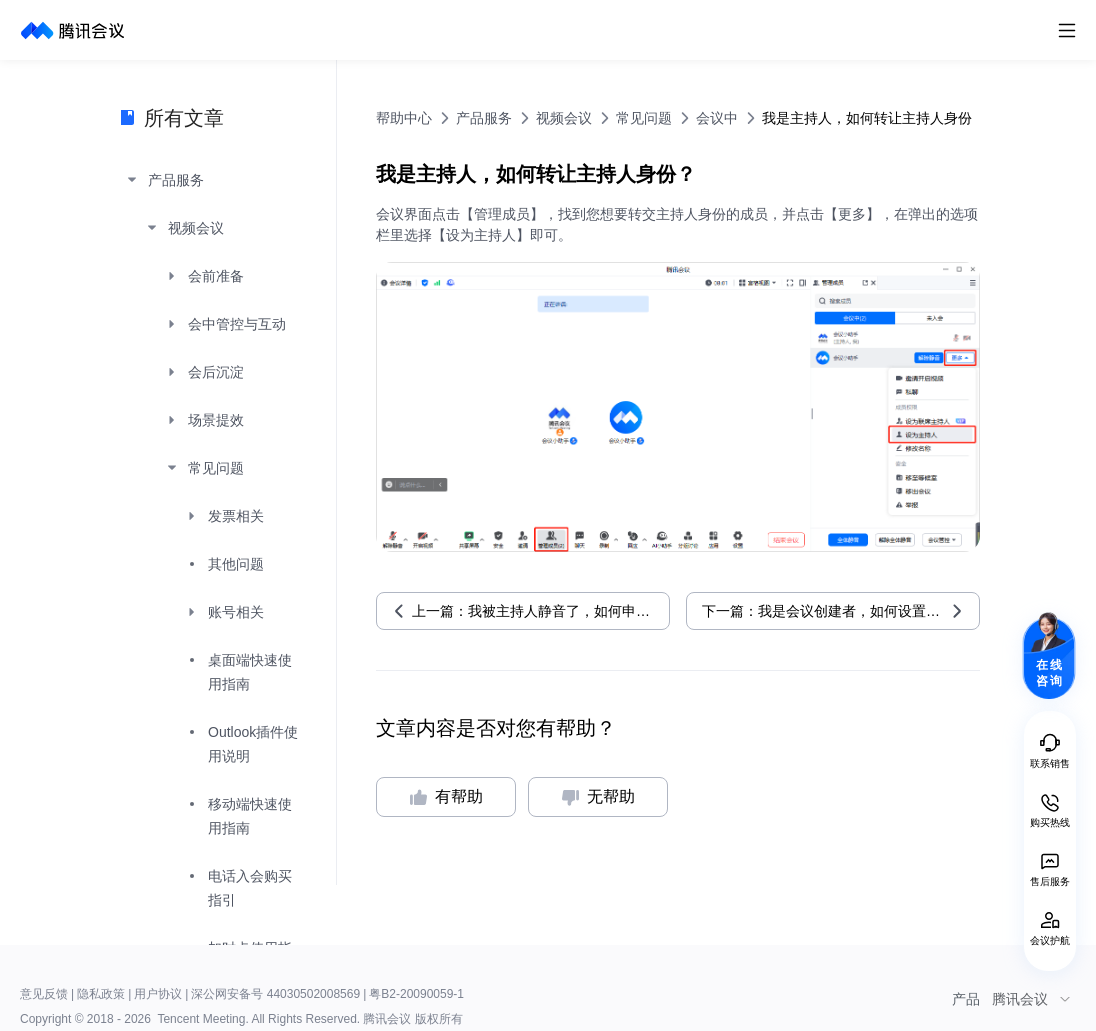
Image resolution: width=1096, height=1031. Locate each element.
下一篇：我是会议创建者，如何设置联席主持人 (841, 611)
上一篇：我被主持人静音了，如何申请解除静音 (541, 611)
